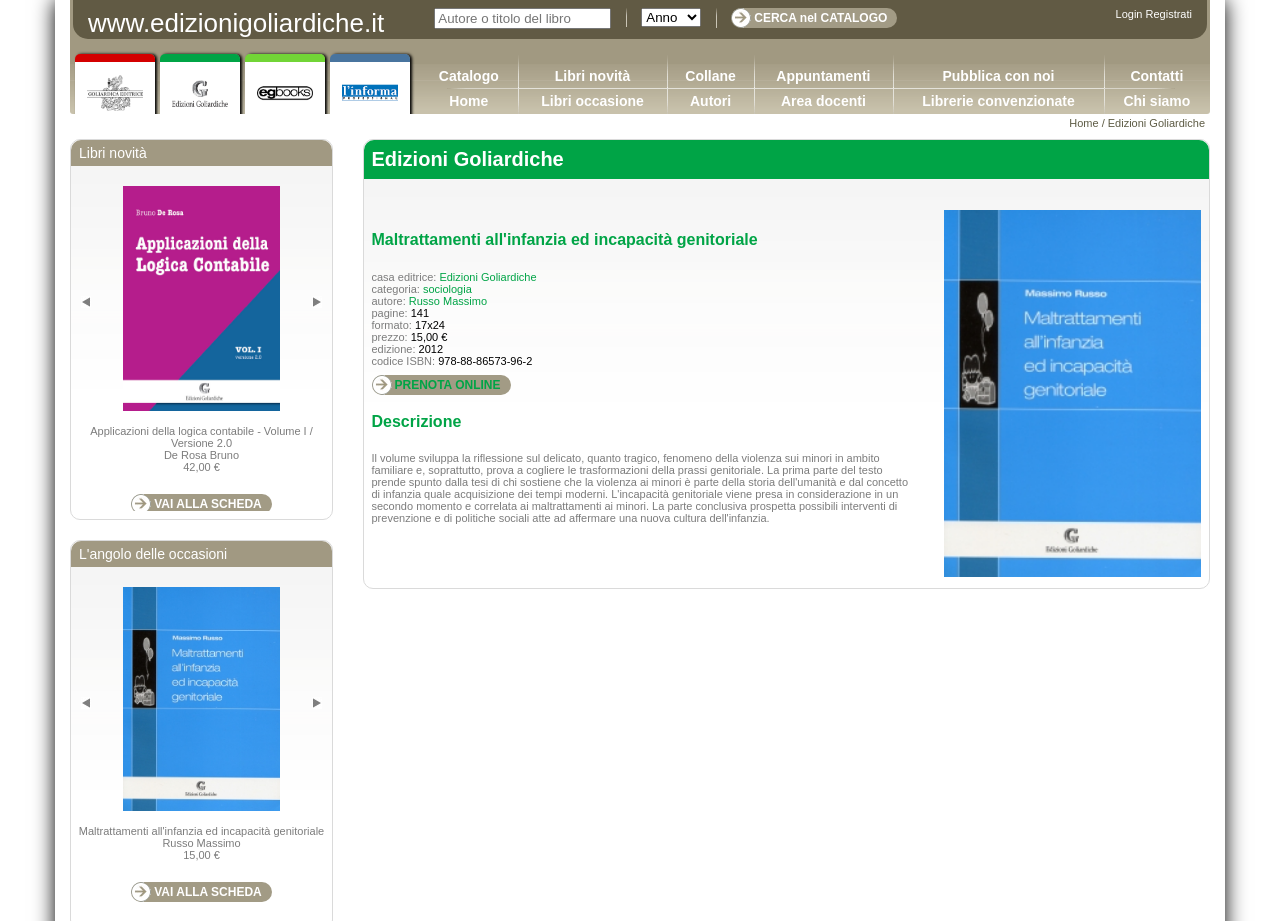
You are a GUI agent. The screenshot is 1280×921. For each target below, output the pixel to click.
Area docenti (823, 101)
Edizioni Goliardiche (1156, 123)
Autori (710, 101)
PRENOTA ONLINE (448, 385)
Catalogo (469, 76)
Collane (710, 76)
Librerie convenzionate (998, 101)
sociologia (447, 289)
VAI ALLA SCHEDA (208, 504)
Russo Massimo (448, 301)
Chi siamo (1156, 101)
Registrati (1169, 14)
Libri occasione (592, 101)
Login (1129, 14)
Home (468, 101)
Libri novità (592, 76)
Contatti (1156, 76)
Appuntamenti (823, 76)
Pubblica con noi (998, 76)
